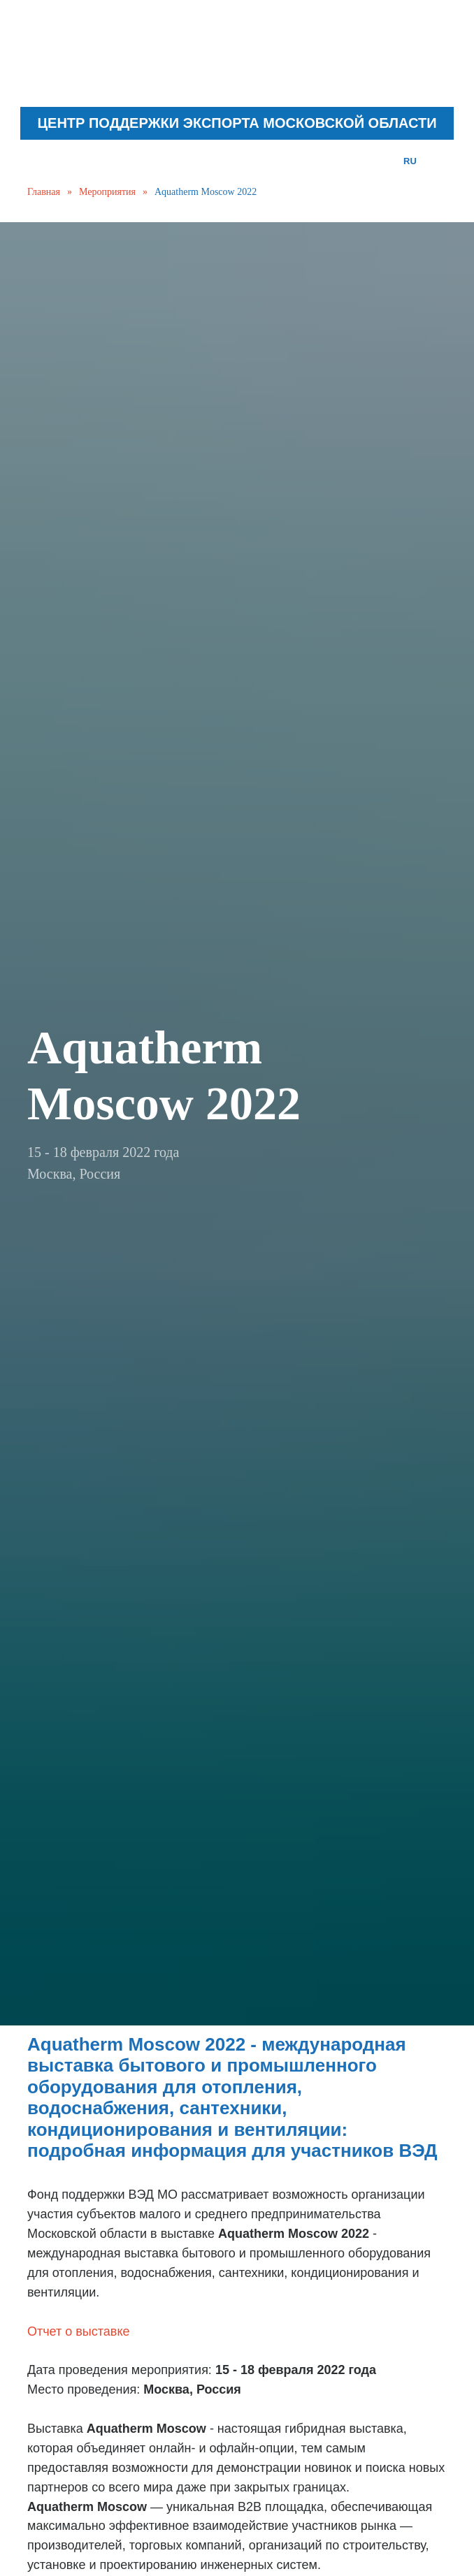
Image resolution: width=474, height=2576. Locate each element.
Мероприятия (107, 192)
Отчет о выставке (78, 2331)
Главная (43, 192)
